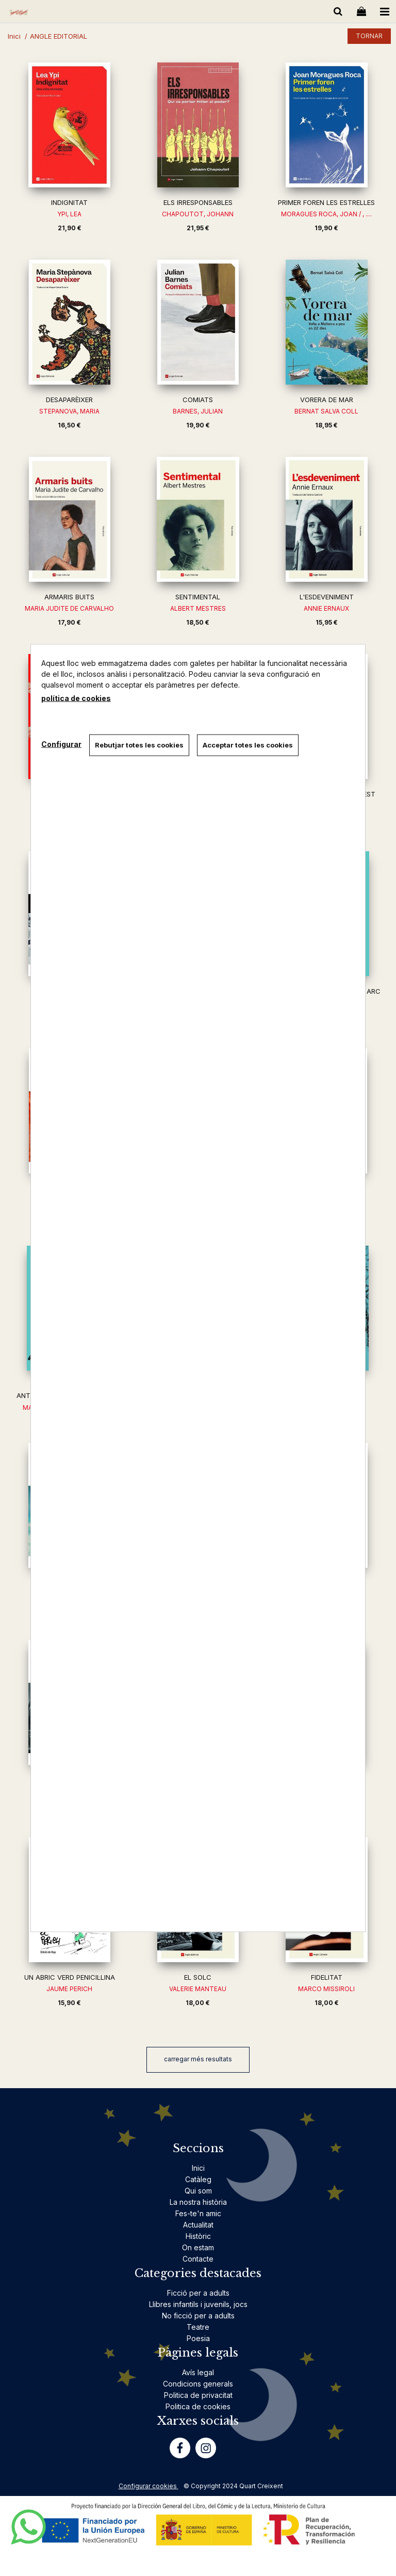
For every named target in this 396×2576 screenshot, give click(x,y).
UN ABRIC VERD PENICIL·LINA (69, 1977)
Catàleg (198, 2179)
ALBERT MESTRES (198, 608)
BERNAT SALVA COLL (326, 411)
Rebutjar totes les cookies (139, 745)
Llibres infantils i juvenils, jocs (198, 2304)
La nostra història (198, 2202)
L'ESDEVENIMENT (327, 597)
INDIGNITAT (69, 202)
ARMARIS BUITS (69, 597)
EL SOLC (197, 1977)
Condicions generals (198, 2383)
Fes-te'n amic (198, 2213)
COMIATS (198, 399)
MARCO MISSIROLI (326, 1989)
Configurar (61, 743)
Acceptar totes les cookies (248, 745)
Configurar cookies (148, 2486)
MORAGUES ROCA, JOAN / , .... (326, 214)
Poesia (198, 2338)
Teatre (198, 2327)
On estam (198, 2247)
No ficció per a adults (198, 2315)
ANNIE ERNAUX (326, 608)
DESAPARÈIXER (69, 399)
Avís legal (198, 2372)
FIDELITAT (326, 1977)
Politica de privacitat (198, 2395)
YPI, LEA (69, 214)
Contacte (198, 2258)
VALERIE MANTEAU (197, 1989)
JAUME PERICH (69, 1989)
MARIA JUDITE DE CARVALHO (69, 608)
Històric (198, 2236)
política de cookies (76, 698)
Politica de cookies (198, 2406)
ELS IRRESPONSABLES (198, 202)
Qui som (198, 2190)
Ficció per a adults (198, 2292)
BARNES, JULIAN (198, 411)
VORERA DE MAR (326, 399)
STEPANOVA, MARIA (69, 411)
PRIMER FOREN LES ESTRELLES (326, 202)
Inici (198, 2168)
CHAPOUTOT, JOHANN (198, 214)
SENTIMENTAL (197, 597)
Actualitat (198, 2224)
